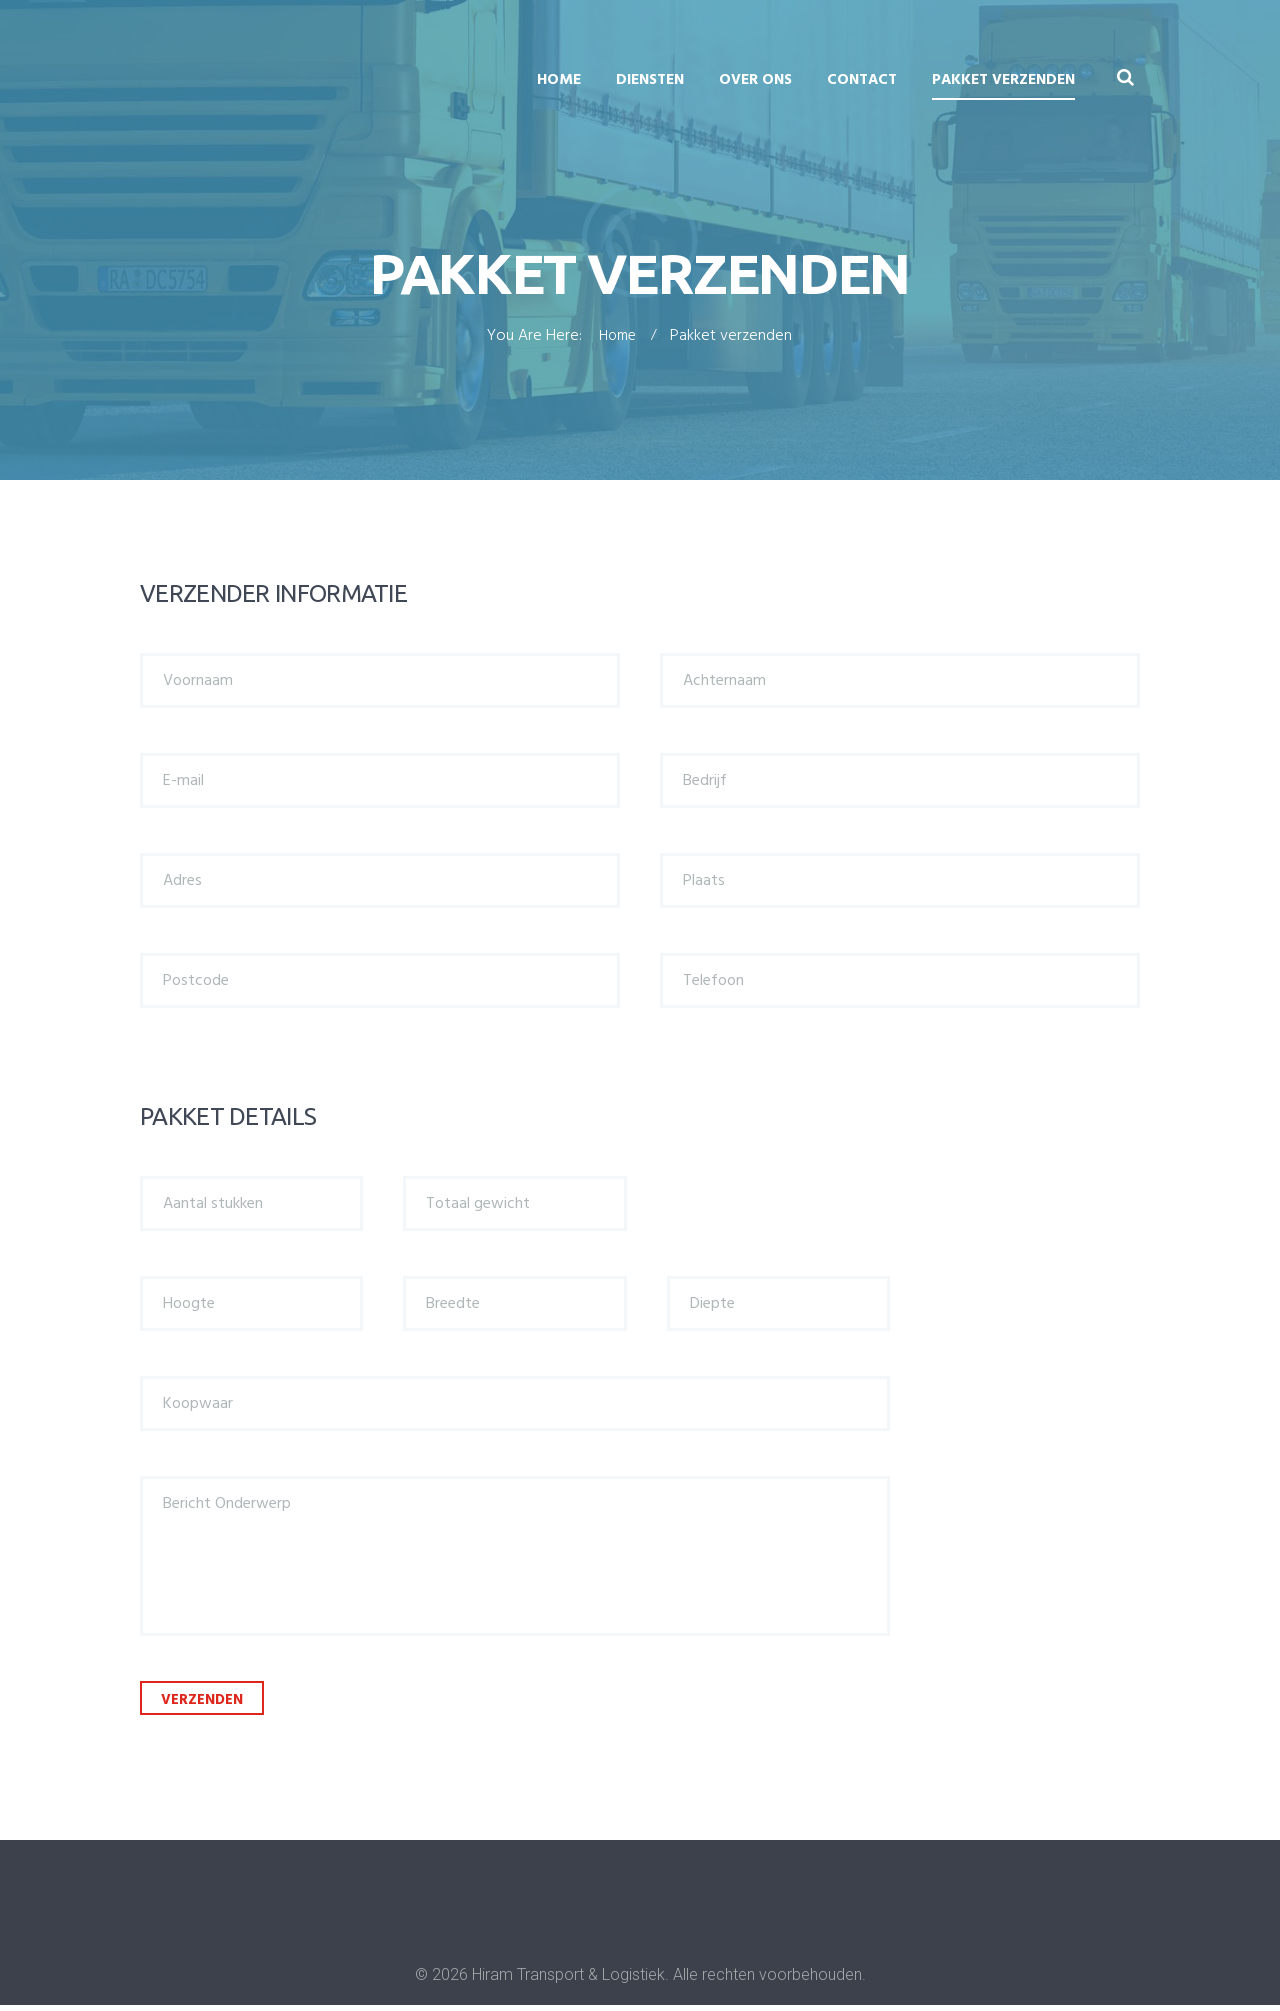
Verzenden (212, 1704)
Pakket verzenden (1003, 80)
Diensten (650, 80)
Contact (862, 80)
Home (559, 80)
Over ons (755, 80)
